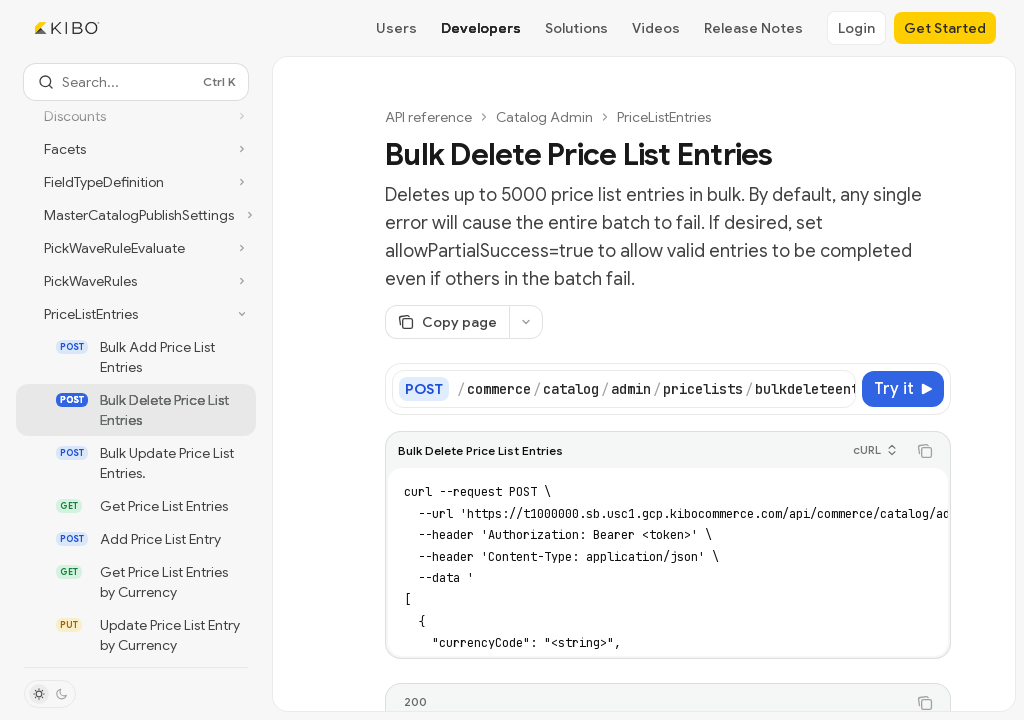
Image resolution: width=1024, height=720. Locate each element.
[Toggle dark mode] (50, 694)
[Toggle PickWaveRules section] (136, 281)
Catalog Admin (544, 117)
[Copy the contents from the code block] (925, 451)
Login (856, 28)
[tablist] (646, 703)
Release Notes (753, 28)
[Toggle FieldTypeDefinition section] (136, 182)
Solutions (576, 28)
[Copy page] (447, 322)
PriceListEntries (664, 117)
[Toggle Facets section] (136, 149)
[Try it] (903, 389)
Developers (481, 28)
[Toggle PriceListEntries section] (136, 314)
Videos (656, 28)
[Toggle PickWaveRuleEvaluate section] (136, 248)
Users (396, 28)
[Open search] (136, 82)
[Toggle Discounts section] (136, 116)
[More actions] (526, 322)
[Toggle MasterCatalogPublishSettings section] (136, 215)
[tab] (415, 702)
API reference (428, 117)
